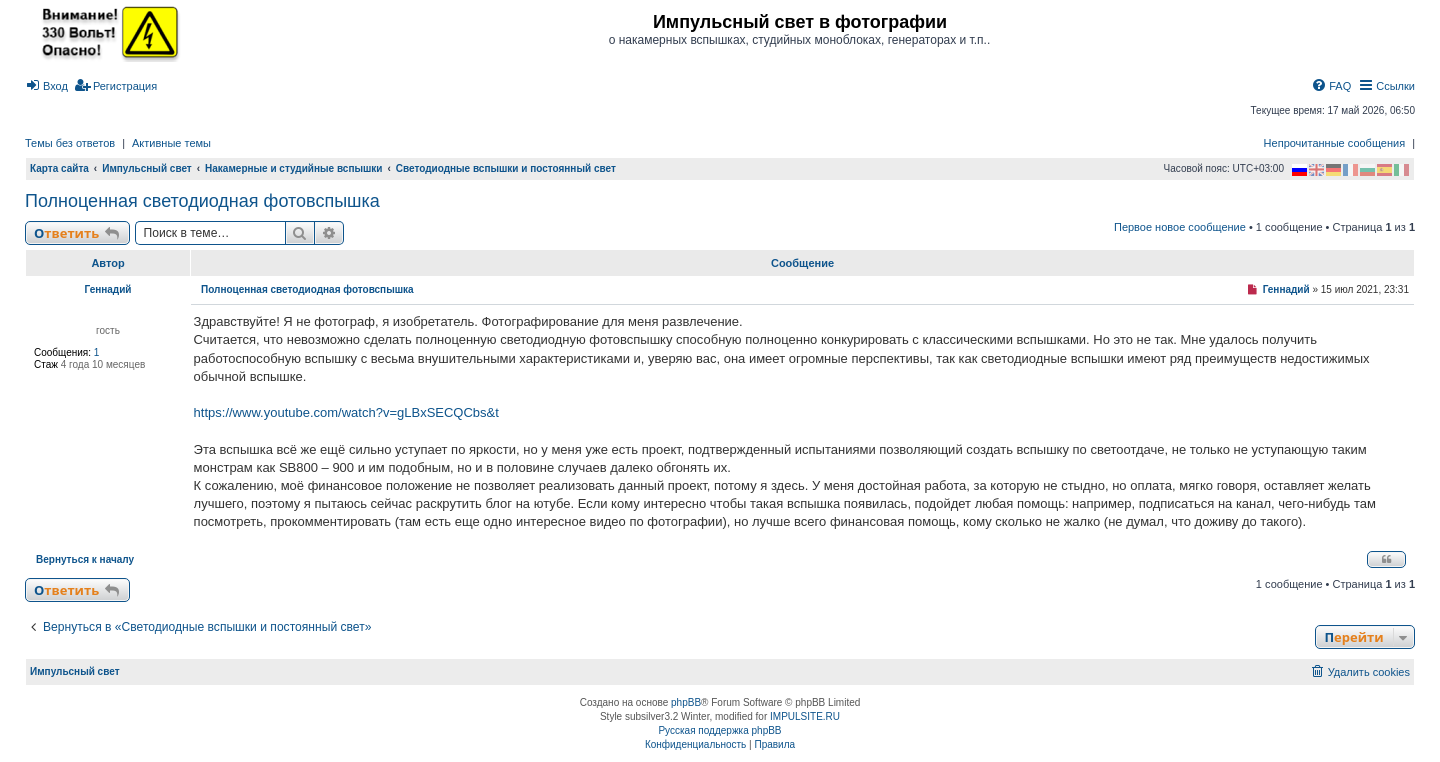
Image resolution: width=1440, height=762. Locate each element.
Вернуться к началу (85, 559)
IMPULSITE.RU (805, 716)
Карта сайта (59, 168)
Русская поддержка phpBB (719, 730)
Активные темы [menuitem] (171, 143)
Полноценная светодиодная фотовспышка (202, 201)
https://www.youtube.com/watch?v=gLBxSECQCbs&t (346, 412)
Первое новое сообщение (1180, 227)
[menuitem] (46, 86)
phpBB (686, 702)
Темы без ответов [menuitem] (70, 143)
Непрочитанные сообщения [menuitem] (1335, 143)
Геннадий (107, 289)
